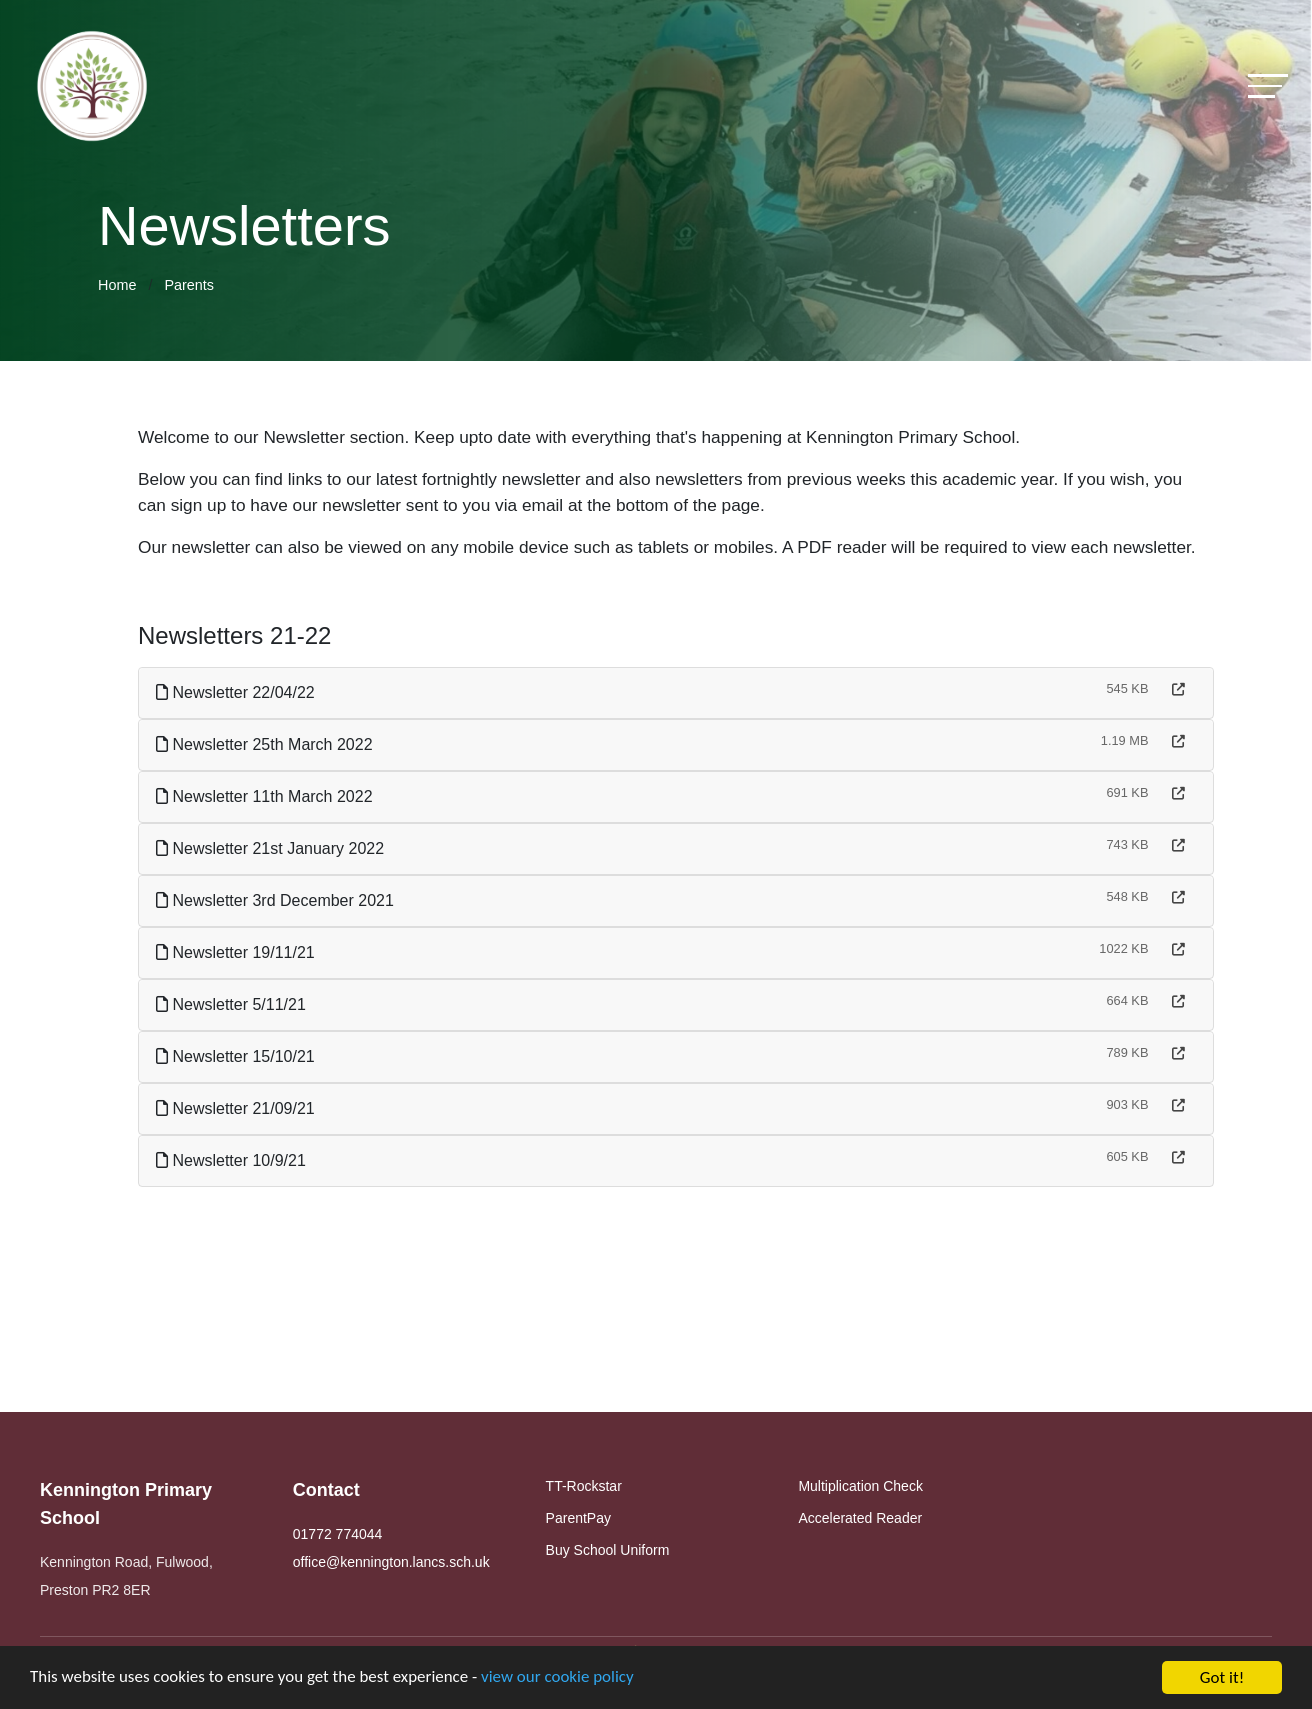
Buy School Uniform (608, 1550)
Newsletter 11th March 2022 (267, 796)
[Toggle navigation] (1268, 85)
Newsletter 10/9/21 (234, 1160)
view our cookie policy (559, 1680)
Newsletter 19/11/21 (238, 952)
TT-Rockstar (584, 1486)
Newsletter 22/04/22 (238, 692)
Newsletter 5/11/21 (234, 1004)
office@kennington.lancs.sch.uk (391, 1562)
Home (117, 285)
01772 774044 (338, 1534)
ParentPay (578, 1518)
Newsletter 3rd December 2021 (278, 900)
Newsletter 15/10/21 (238, 1056)
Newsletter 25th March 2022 (267, 744)
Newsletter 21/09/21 (238, 1108)
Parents (189, 285)
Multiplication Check (860, 1486)
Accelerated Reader (860, 1518)
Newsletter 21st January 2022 (273, 848)
